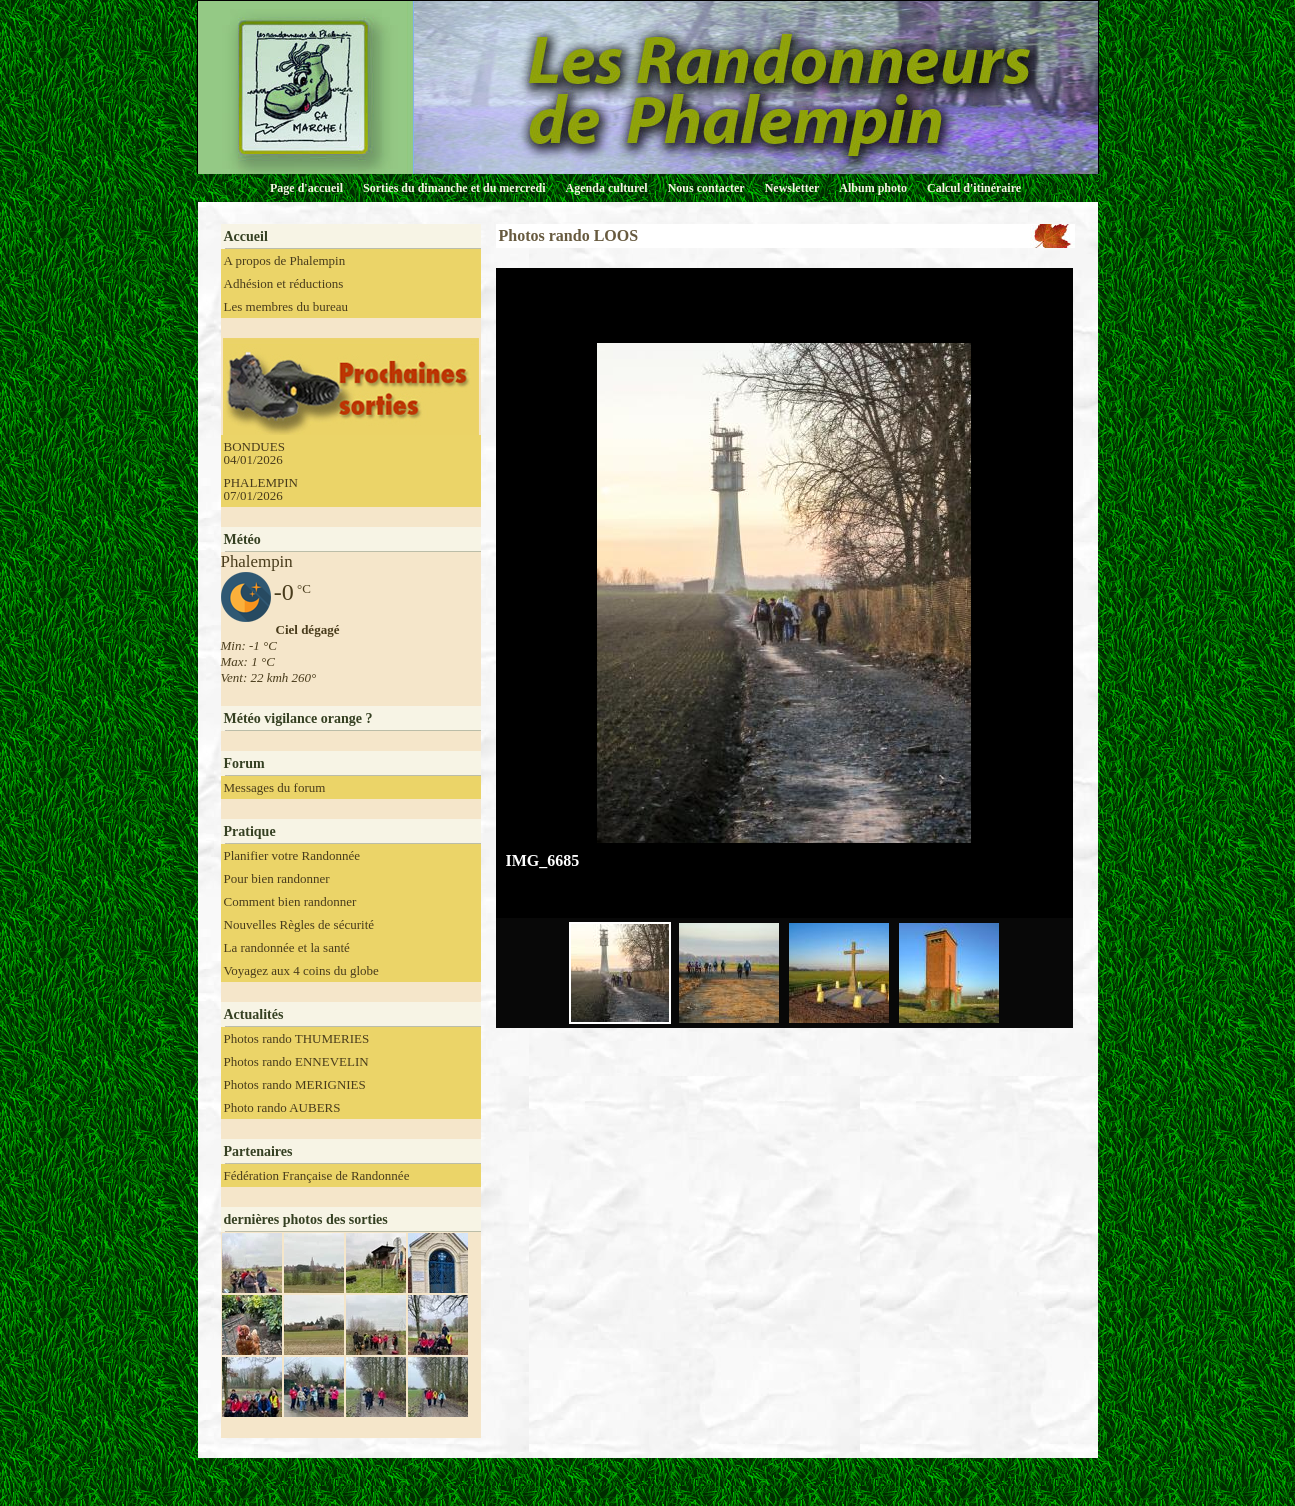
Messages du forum (275, 787)
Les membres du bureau (286, 306)
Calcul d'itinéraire (974, 188)
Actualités (254, 1014)
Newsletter (792, 188)
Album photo (873, 188)
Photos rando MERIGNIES (295, 1084)
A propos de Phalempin (285, 260)
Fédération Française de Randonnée (317, 1175)
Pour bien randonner (277, 878)
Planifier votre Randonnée (292, 855)
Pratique (250, 831)
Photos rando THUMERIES (297, 1038)
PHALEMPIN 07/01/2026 (261, 489)
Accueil (246, 236)
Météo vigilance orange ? (298, 718)
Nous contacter (706, 188)
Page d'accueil (306, 188)
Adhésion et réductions (284, 283)
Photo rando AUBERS (282, 1107)
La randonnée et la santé (287, 947)
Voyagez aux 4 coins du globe (301, 970)
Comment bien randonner (290, 901)
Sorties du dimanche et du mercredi (454, 188)
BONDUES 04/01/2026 (254, 453)
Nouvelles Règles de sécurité (299, 924)
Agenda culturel (607, 188)
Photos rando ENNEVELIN (296, 1061)
